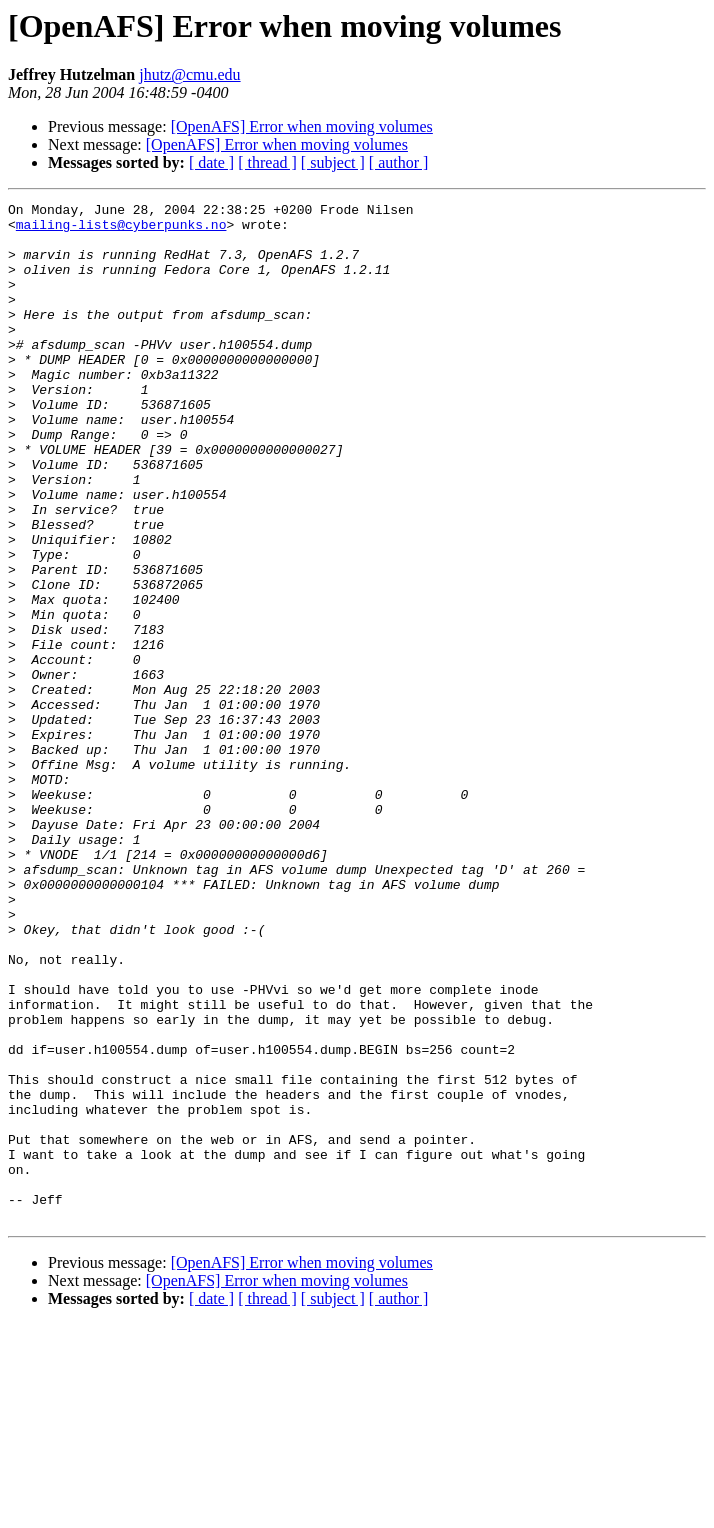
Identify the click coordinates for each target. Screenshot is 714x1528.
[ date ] (211, 162)
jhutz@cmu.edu (189, 74)
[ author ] (399, 162)
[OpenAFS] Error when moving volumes (302, 126)
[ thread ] (267, 162)
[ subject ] (333, 162)
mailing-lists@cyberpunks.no (121, 230)
